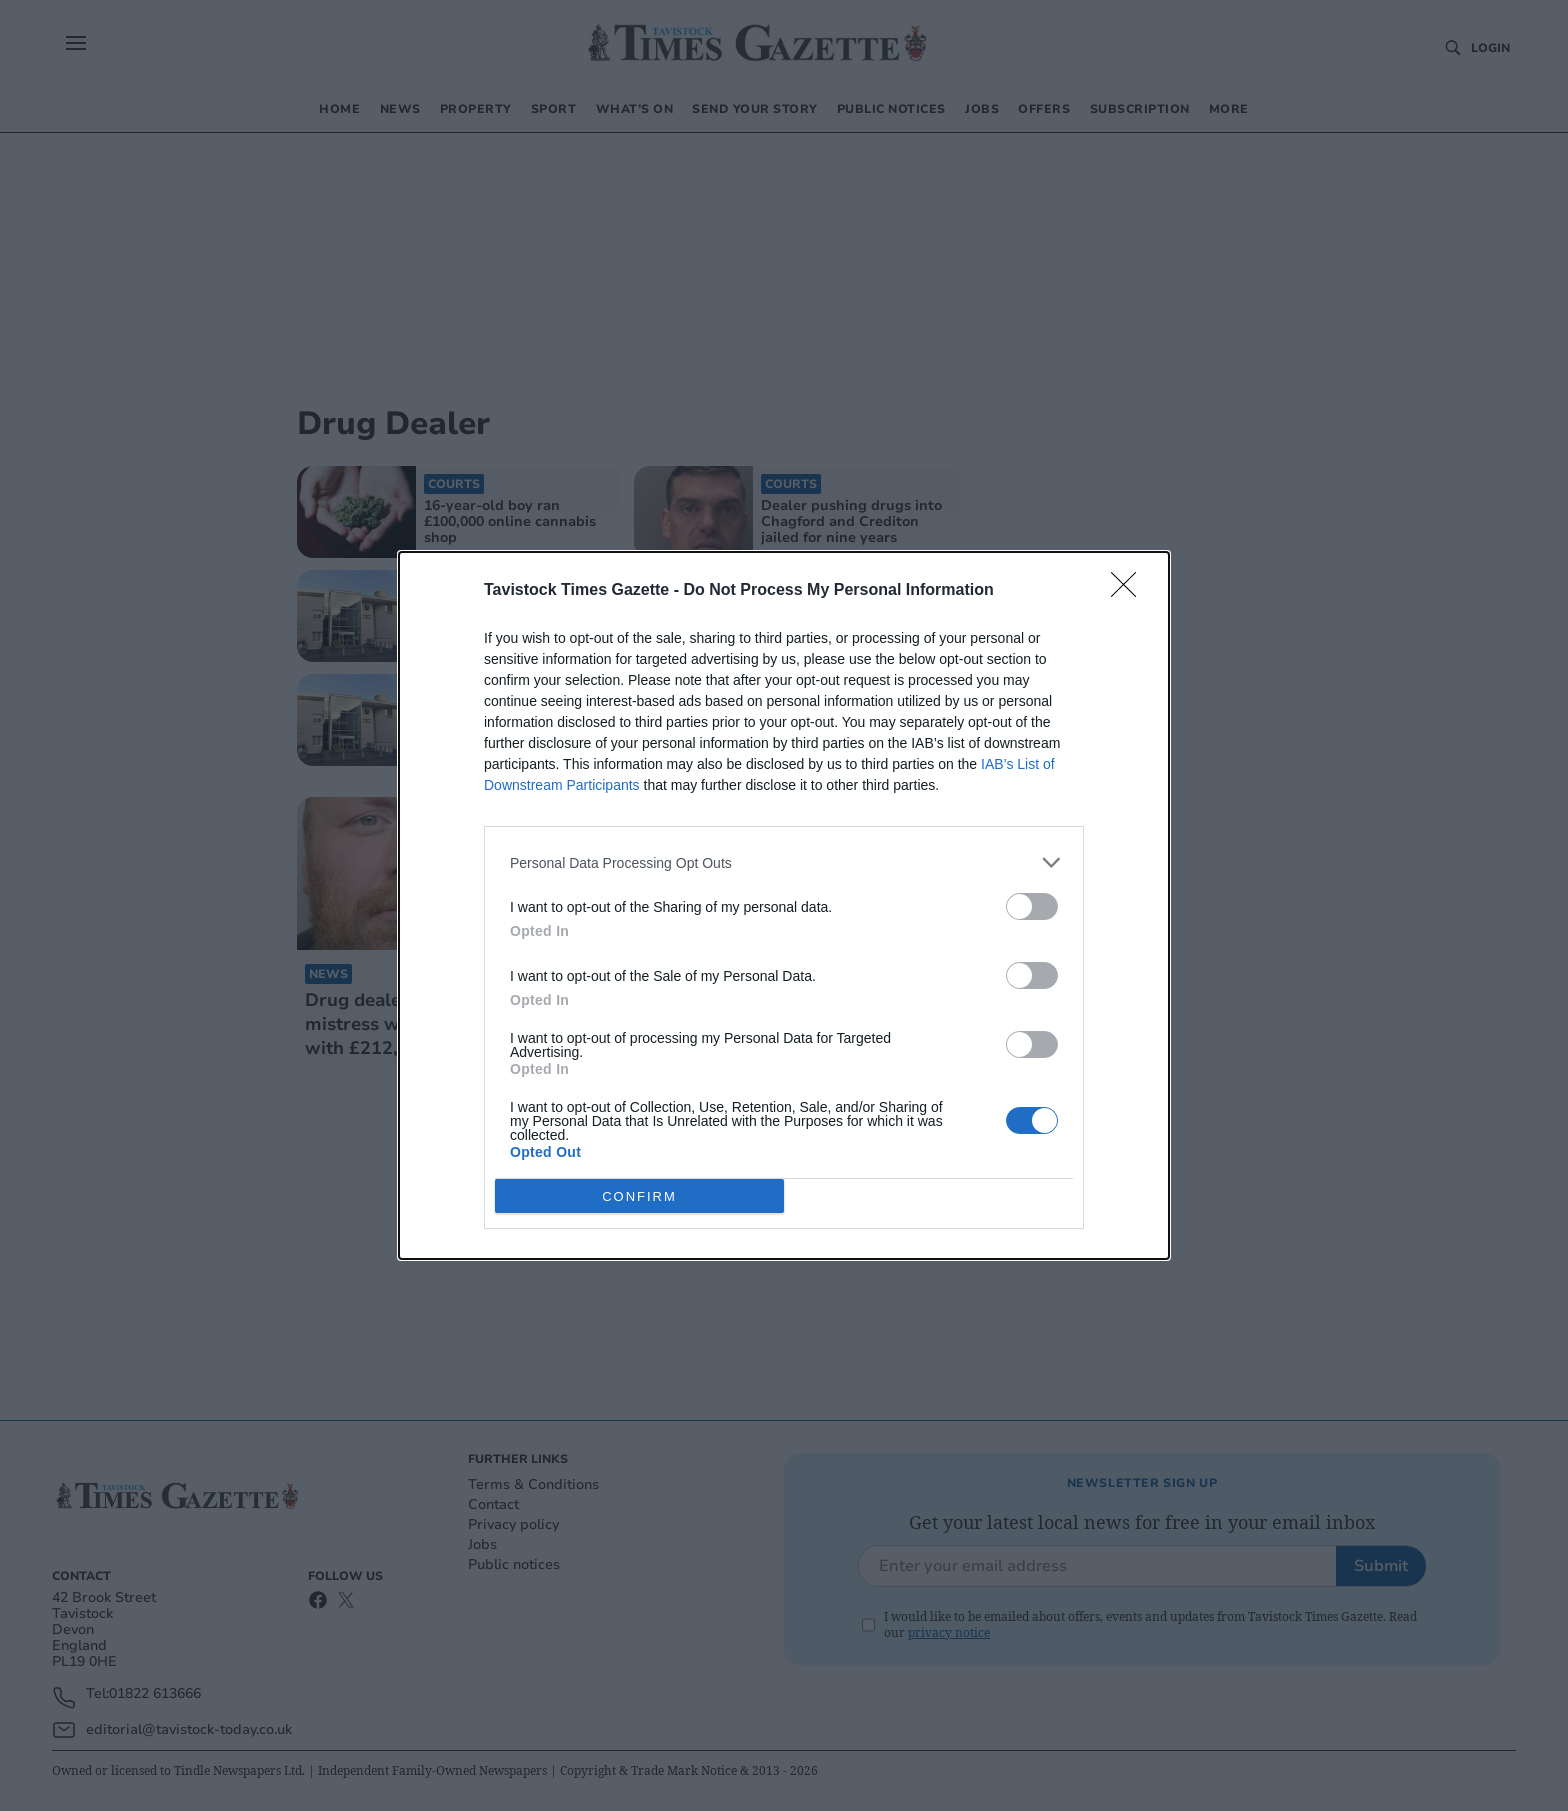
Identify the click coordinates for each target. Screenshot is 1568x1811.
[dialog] (784, 905)
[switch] (1032, 906)
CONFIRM (639, 1196)
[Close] (1130, 591)
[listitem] (784, 862)
